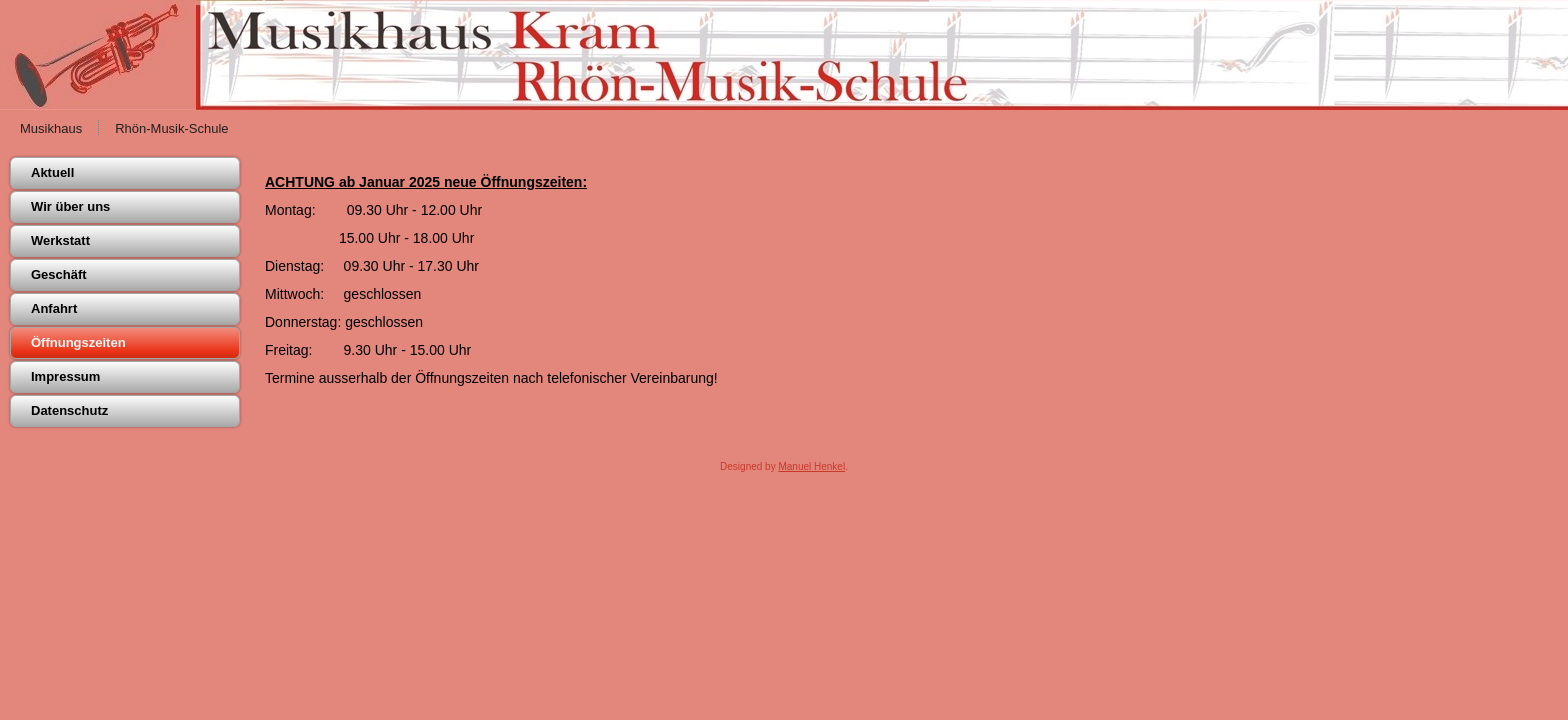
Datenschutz (69, 410)
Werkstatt (60, 240)
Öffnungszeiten (78, 342)
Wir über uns (70, 206)
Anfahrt (54, 308)
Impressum (65, 376)
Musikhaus (51, 128)
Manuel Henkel (811, 466)
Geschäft (59, 274)
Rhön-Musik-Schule (171, 128)
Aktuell (52, 172)
